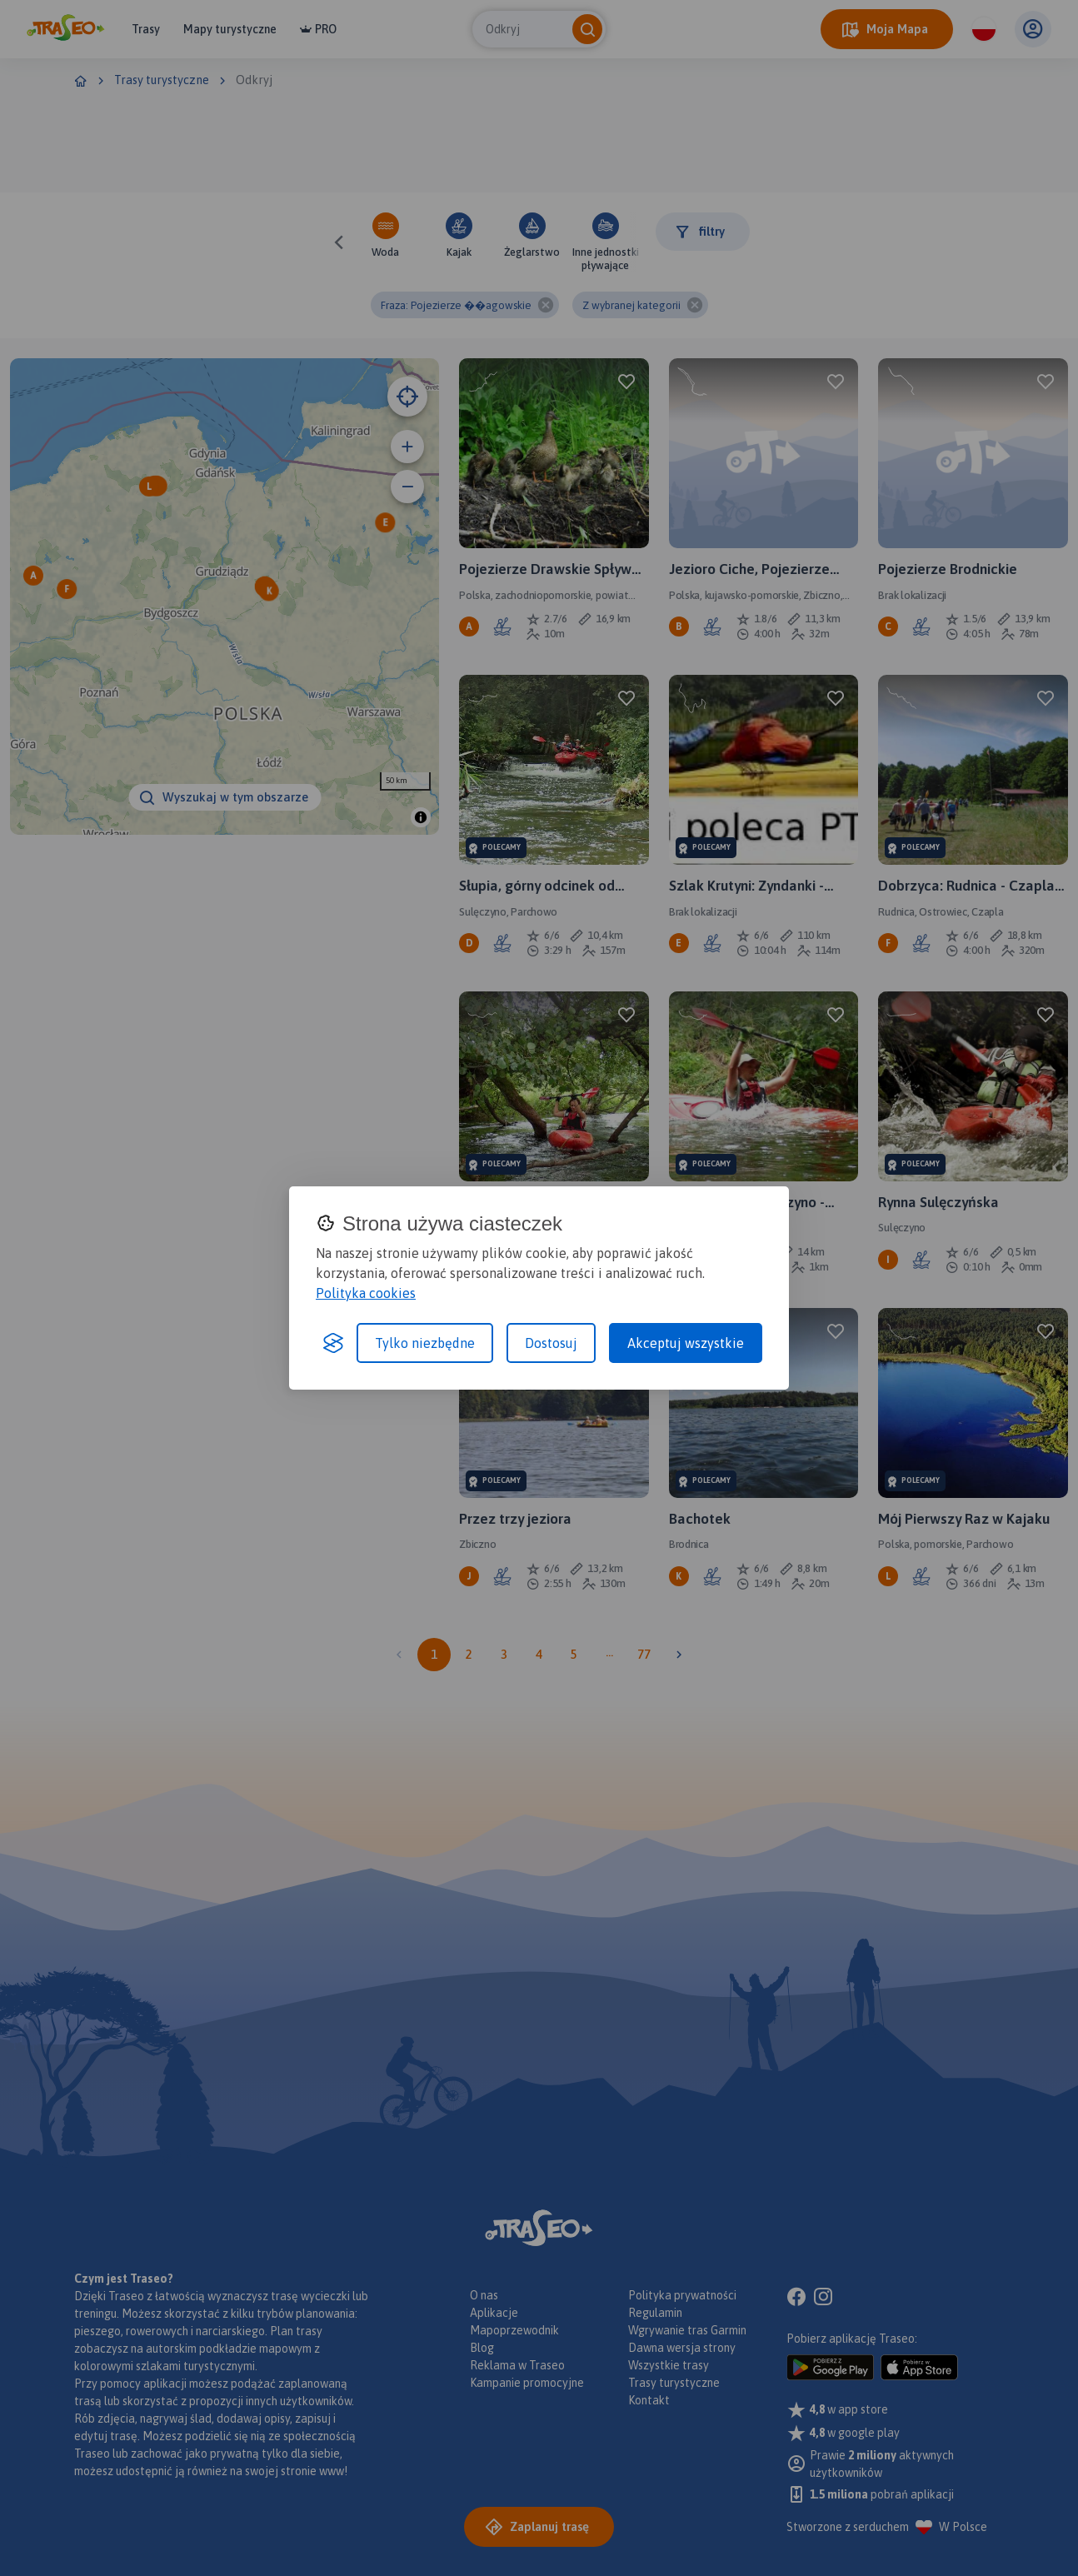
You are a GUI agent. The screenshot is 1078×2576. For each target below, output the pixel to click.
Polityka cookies (366, 1293)
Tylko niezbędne (425, 1342)
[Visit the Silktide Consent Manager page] (333, 1343)
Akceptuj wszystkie (685, 1342)
